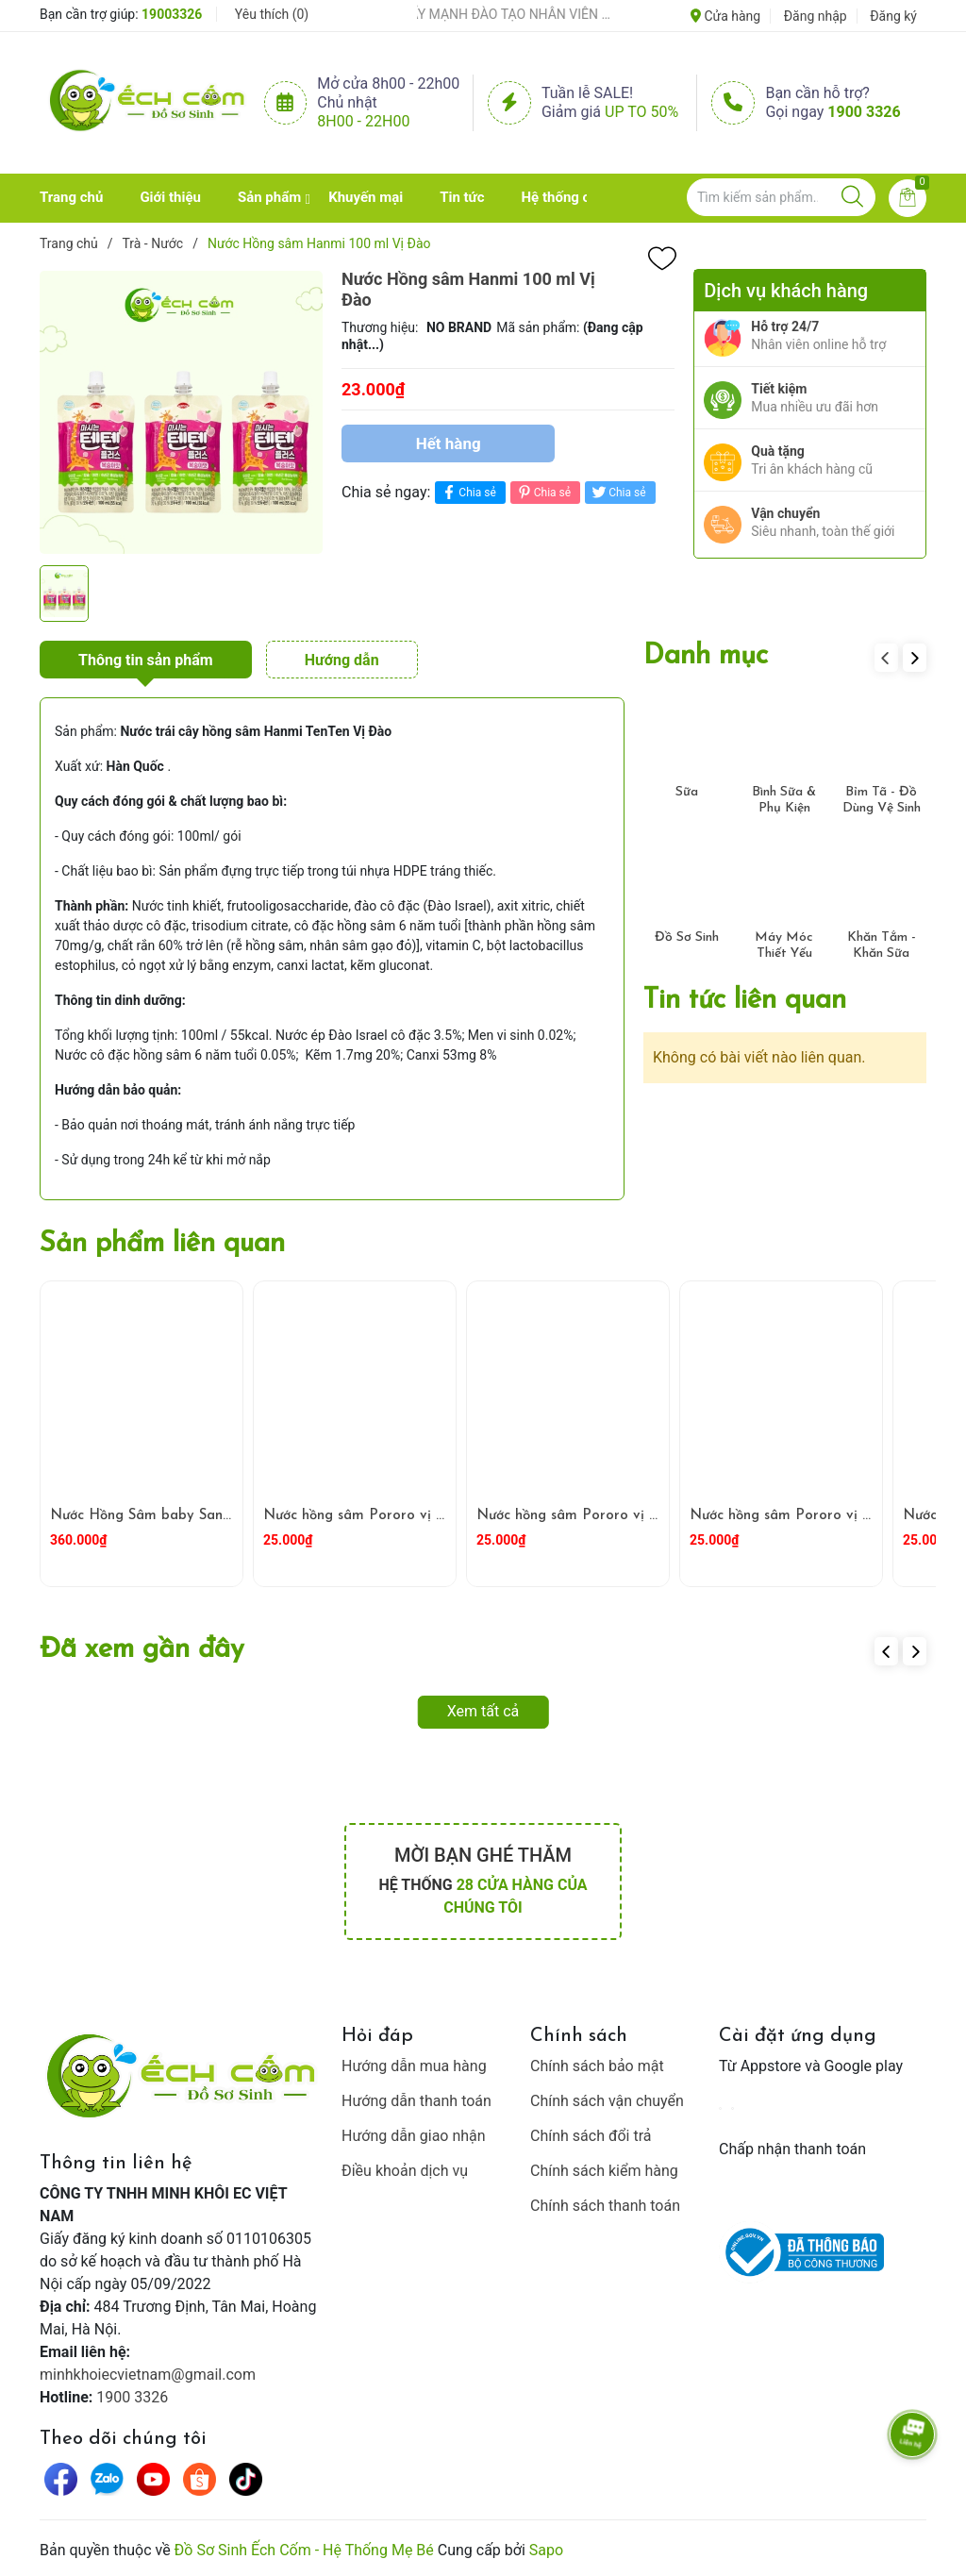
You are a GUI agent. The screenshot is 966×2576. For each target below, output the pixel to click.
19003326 (172, 14)
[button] (914, 658)
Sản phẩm (269, 197)
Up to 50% (641, 112)
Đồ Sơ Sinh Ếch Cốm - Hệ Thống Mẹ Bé (304, 2550)
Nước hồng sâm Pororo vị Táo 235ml (810, 1516)
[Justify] (852, 197)
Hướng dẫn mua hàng (414, 2066)
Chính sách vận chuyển (607, 2101)
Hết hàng (448, 443)
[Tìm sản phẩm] (781, 197)
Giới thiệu (170, 197)
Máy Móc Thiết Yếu (784, 945)
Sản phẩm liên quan (162, 1244)
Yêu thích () (271, 14)
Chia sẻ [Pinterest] (543, 492)
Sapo (546, 2550)
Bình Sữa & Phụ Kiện (784, 800)
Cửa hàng (725, 16)
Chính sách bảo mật (597, 2066)
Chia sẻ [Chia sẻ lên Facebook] (467, 492)
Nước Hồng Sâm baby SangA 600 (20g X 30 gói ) (216, 1516)
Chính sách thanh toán (605, 2206)
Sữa (686, 792)
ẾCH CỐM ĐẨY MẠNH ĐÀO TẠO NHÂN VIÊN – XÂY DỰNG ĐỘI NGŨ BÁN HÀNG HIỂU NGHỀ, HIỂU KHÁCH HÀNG (495, 14)
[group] (181, 412)
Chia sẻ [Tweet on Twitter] (617, 492)
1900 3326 (863, 112)
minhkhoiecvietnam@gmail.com (148, 2375)
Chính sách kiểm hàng (604, 2171)
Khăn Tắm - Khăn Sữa (881, 945)
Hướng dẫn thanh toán (416, 2101)
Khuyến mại (365, 197)
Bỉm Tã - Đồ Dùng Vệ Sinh (881, 800)
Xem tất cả (483, 1711)
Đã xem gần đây (142, 1650)
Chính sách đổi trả (591, 2136)
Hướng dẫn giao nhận (413, 2136)
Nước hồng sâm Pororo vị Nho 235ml (385, 1516)
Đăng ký (893, 16)
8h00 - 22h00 (363, 121)
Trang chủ (71, 197)
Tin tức (462, 197)
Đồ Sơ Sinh (687, 937)
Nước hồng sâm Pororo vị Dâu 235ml (598, 1516)
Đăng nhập (815, 16)
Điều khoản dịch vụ (404, 2171)
